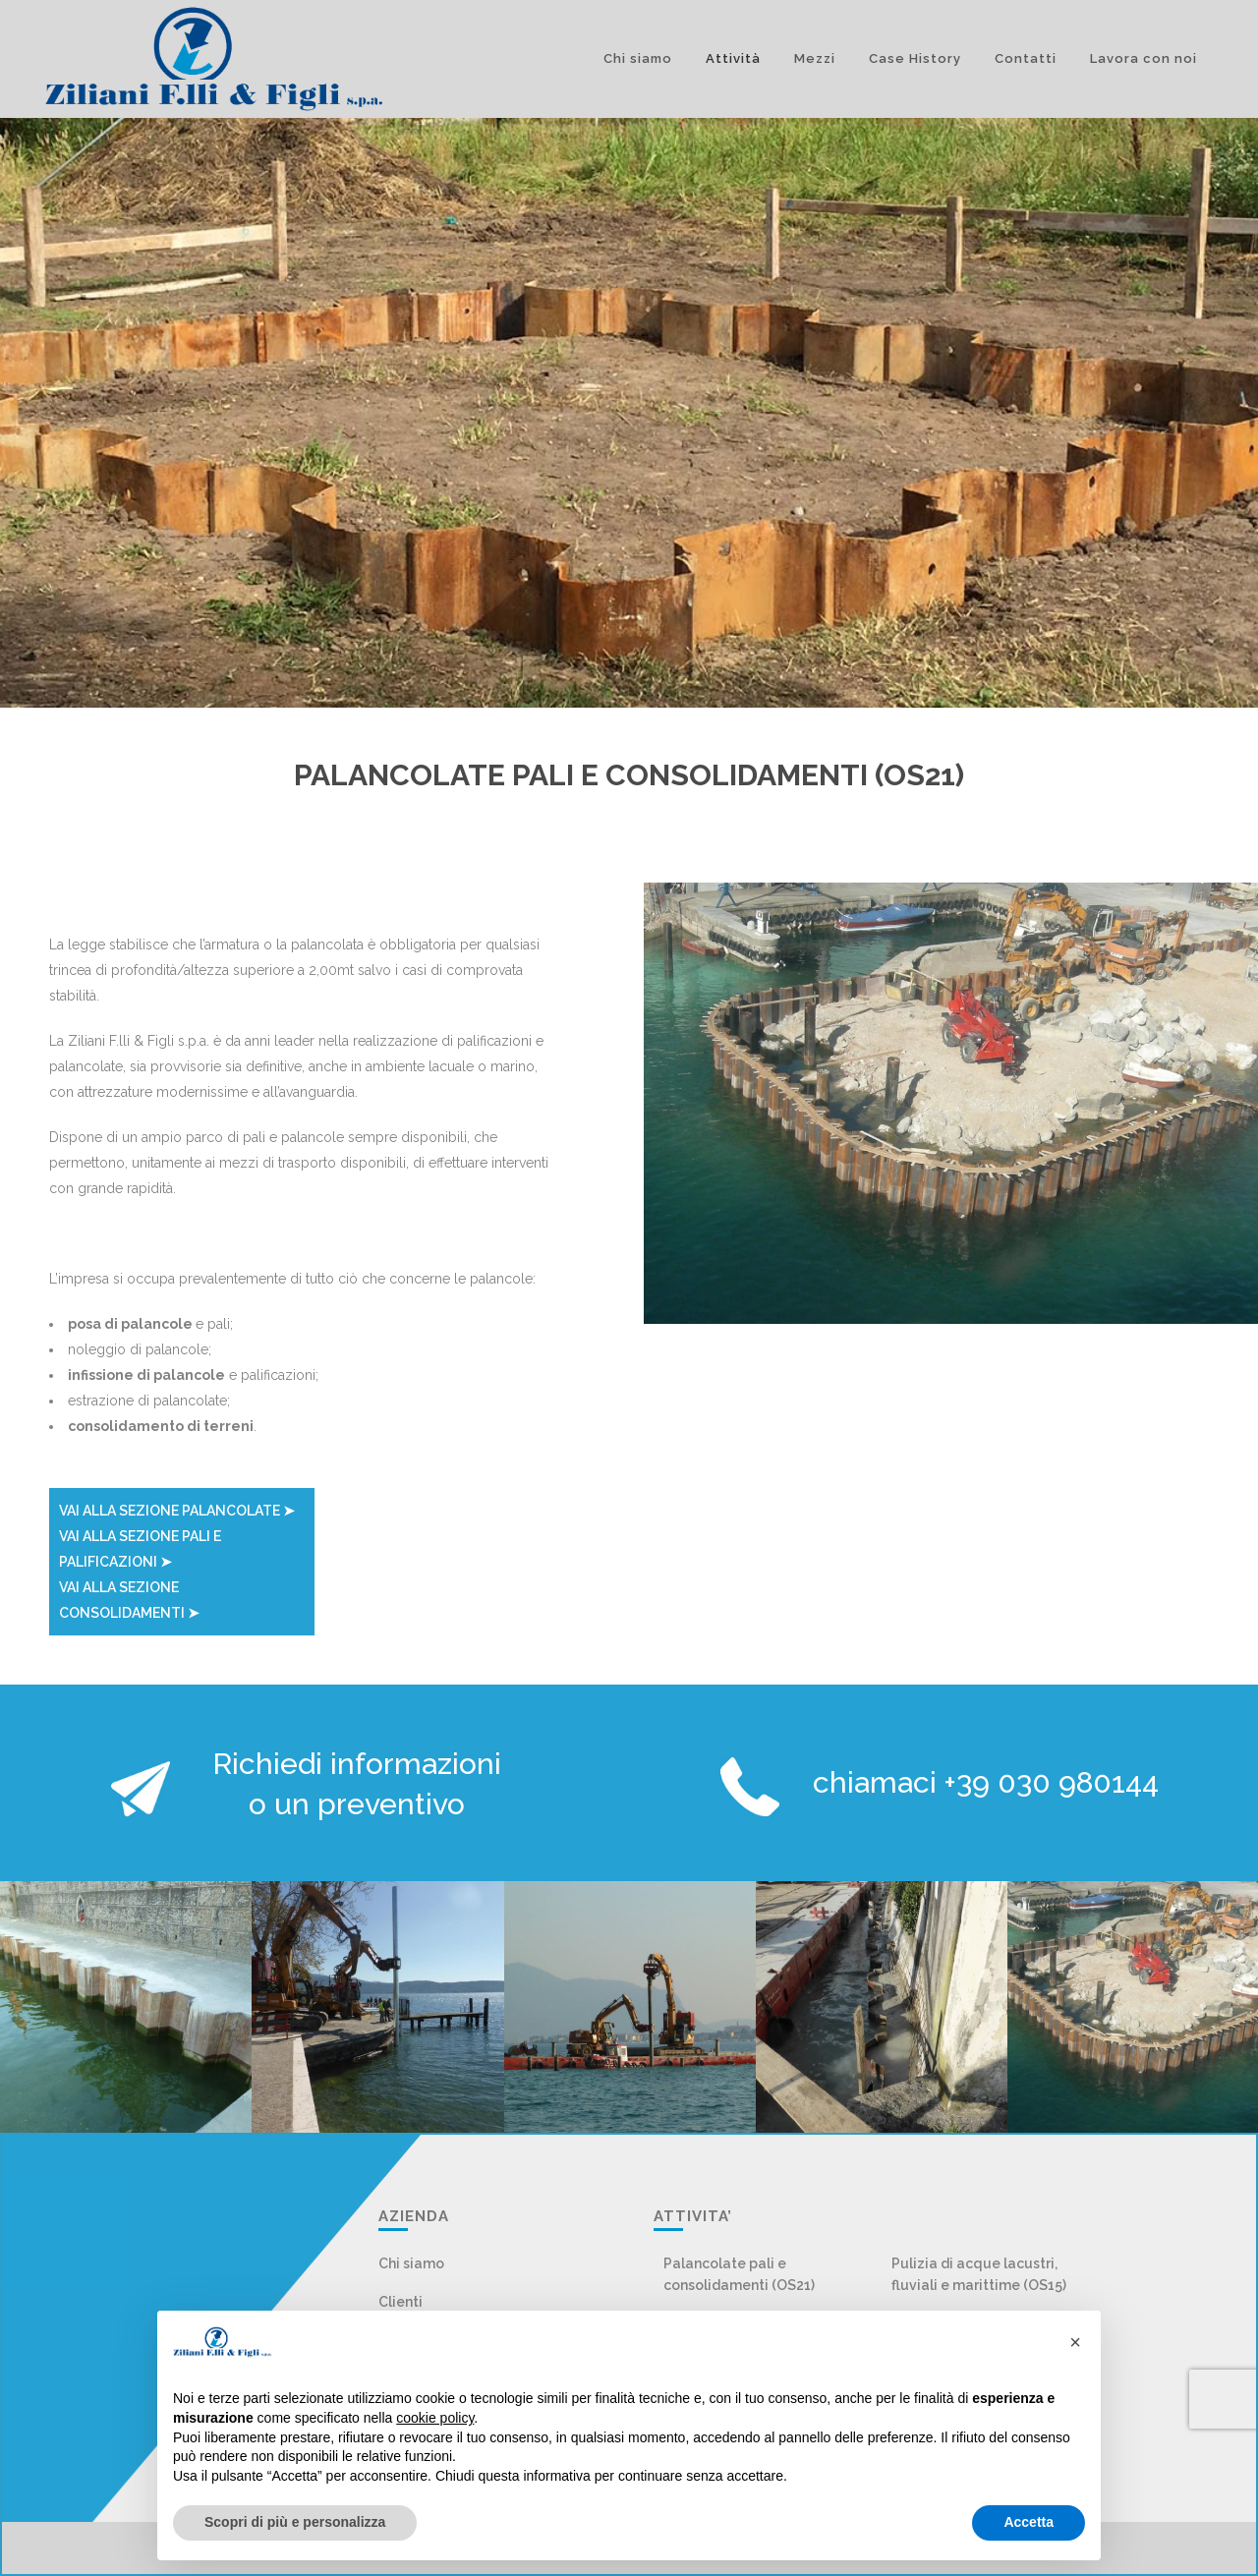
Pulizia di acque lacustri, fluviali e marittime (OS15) (978, 2274)
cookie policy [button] (435, 2418)
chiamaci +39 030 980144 (986, 1782)
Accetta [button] (1028, 2522)
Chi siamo (411, 2263)
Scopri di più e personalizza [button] (294, 2522)
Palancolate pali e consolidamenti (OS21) (739, 2274)
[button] (1075, 2342)
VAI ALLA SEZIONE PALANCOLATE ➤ (177, 1510)
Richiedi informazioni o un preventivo (356, 1783)
